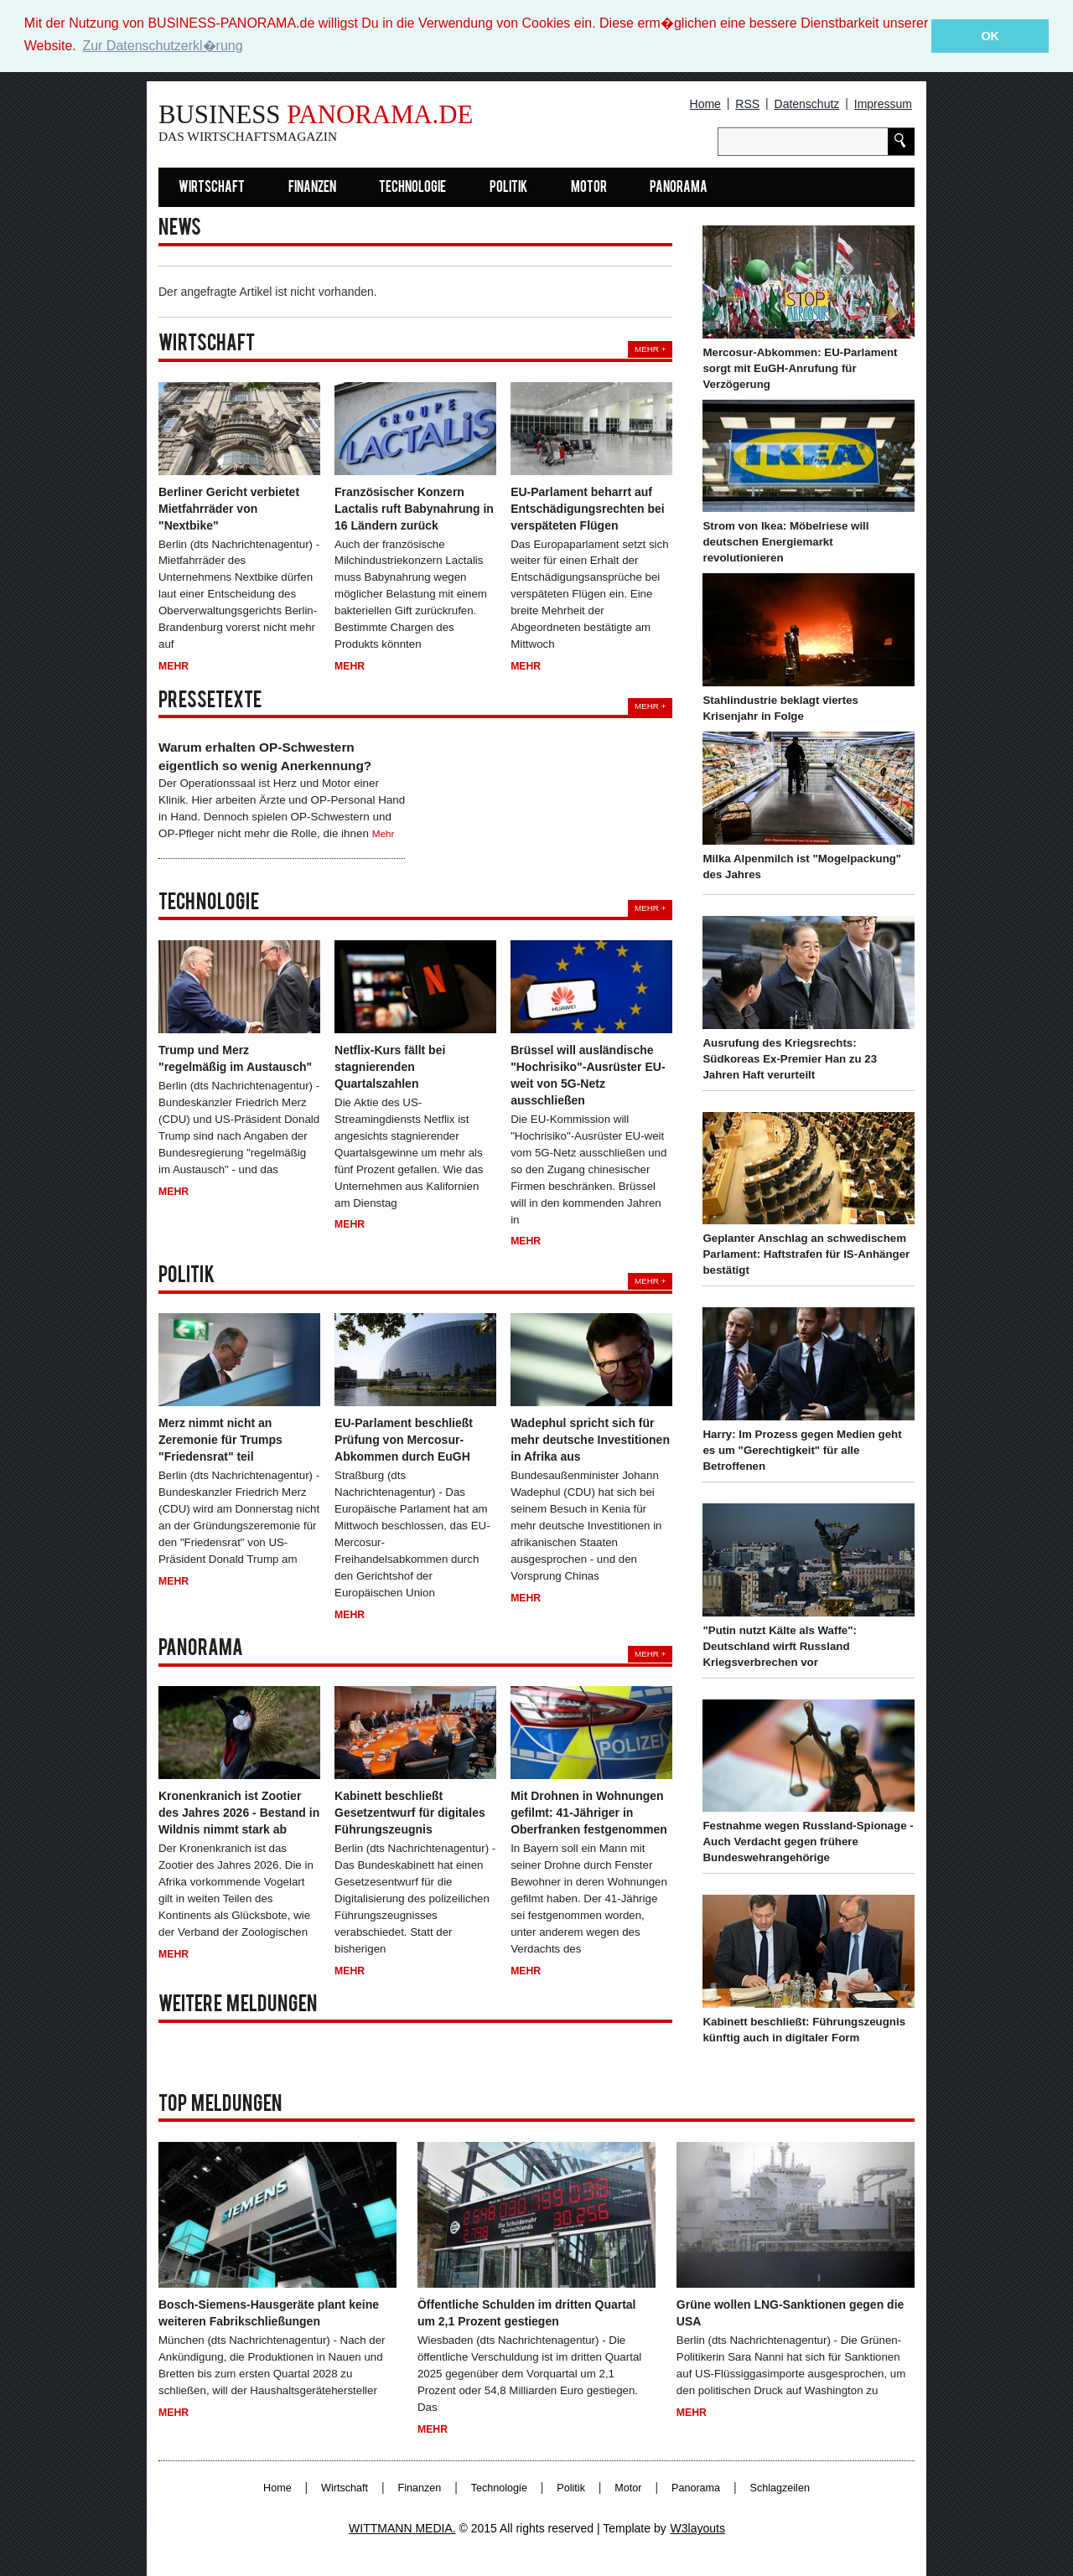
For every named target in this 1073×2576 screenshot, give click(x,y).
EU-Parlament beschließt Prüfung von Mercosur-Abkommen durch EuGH (403, 1439)
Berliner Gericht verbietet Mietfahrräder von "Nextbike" (228, 507)
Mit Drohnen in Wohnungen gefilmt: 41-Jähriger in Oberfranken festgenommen (589, 1812)
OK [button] (990, 36)
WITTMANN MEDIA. (402, 2528)
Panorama (679, 187)
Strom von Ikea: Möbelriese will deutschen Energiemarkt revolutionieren (785, 542)
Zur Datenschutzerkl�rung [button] (162, 46)
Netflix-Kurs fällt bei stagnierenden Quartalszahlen (389, 1065)
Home (705, 104)
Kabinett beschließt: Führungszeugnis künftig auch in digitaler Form (803, 2029)
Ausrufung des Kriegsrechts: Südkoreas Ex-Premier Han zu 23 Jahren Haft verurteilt (789, 1058)
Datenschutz (807, 104)
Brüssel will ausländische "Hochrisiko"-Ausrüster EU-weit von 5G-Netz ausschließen (588, 1074)
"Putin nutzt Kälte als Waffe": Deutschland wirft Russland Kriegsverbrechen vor (779, 1645)
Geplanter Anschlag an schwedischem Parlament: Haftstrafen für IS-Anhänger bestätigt (806, 1254)
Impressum (883, 104)
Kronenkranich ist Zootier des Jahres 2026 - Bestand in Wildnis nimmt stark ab (238, 1812)
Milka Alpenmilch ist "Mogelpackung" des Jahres (801, 865)
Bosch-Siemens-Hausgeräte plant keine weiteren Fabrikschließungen (268, 2312)
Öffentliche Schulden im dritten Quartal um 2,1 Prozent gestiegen (526, 2312)
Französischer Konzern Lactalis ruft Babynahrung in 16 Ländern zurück (414, 507)
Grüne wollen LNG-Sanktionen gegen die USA (790, 2312)
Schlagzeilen (780, 2488)
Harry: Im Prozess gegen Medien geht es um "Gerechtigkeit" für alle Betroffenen (801, 1450)
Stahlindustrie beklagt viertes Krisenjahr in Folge (780, 708)
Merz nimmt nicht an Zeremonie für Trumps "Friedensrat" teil (220, 1439)
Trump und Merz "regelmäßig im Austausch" (235, 1057)
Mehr (173, 666)
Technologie (412, 187)
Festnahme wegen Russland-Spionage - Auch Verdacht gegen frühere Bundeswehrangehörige (807, 1841)
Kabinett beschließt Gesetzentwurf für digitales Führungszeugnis (409, 1812)
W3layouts (698, 2528)
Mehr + (650, 349)
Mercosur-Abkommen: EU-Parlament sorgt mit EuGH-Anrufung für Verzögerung (799, 367)
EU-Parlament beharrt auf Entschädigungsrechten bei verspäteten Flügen (588, 507)
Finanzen (312, 187)
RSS (747, 104)
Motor (589, 187)
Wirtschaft (212, 187)
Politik (508, 187)
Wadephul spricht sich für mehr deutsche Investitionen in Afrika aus (590, 1439)
